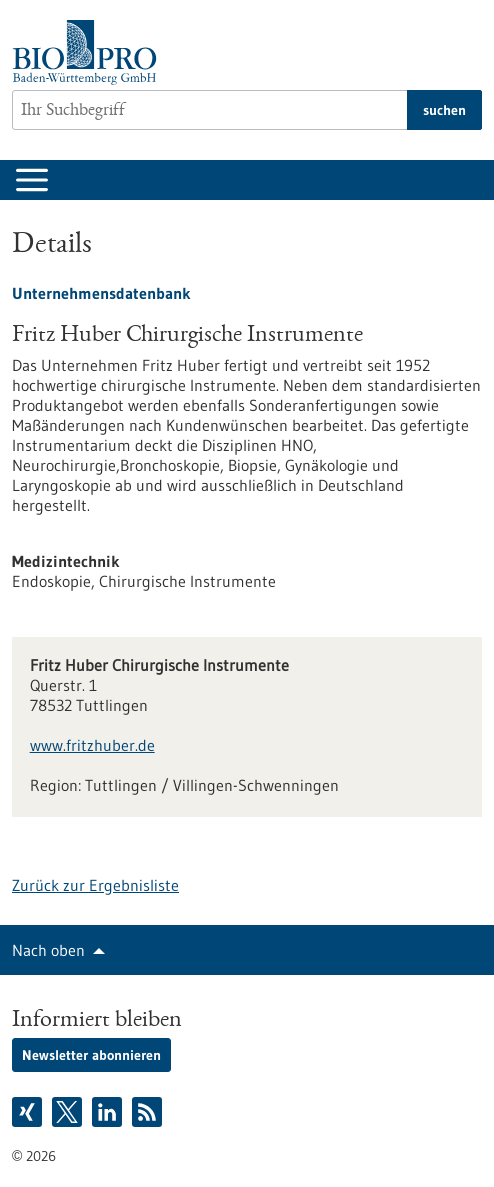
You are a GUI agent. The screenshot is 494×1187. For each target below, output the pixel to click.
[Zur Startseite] (89, 52)
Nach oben (48, 950)
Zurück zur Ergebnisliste (95, 885)
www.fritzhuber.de (92, 745)
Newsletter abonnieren (91, 1055)
